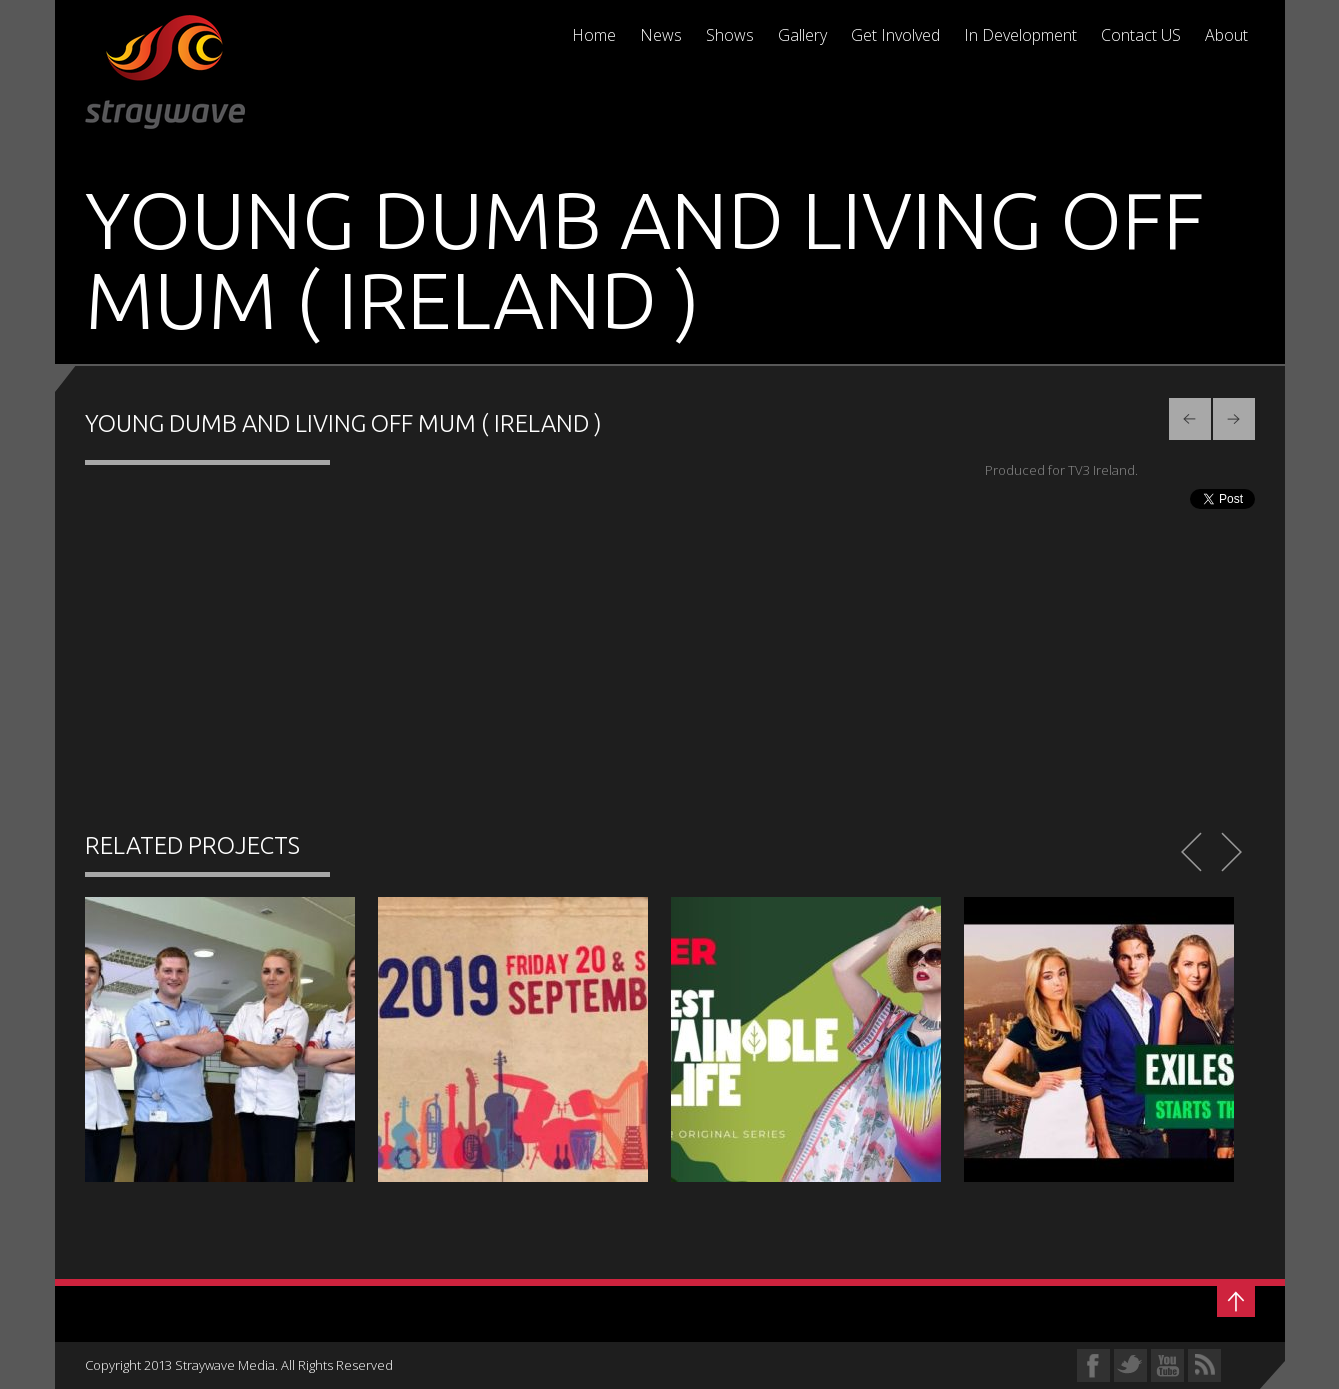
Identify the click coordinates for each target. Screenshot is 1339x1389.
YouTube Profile (1167, 1365)
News (661, 35)
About (1226, 35)
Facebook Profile (1093, 1365)
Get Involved (895, 35)
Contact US (1141, 35)
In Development (1020, 35)
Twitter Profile (1130, 1365)
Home (594, 35)
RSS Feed (1204, 1365)
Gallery (802, 35)
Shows (730, 35)
